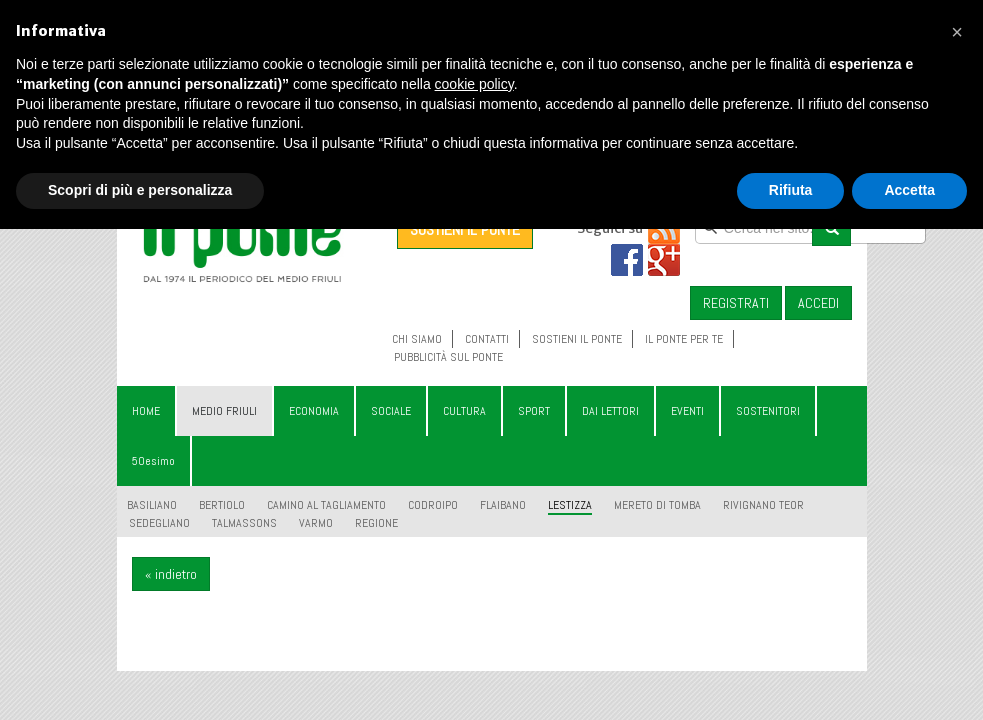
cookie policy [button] (474, 84)
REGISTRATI (736, 303)
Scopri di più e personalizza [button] (140, 190)
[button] (957, 32)
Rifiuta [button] (791, 190)
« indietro (171, 574)
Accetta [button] (909, 190)
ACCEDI (818, 303)
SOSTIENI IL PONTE (465, 229)
